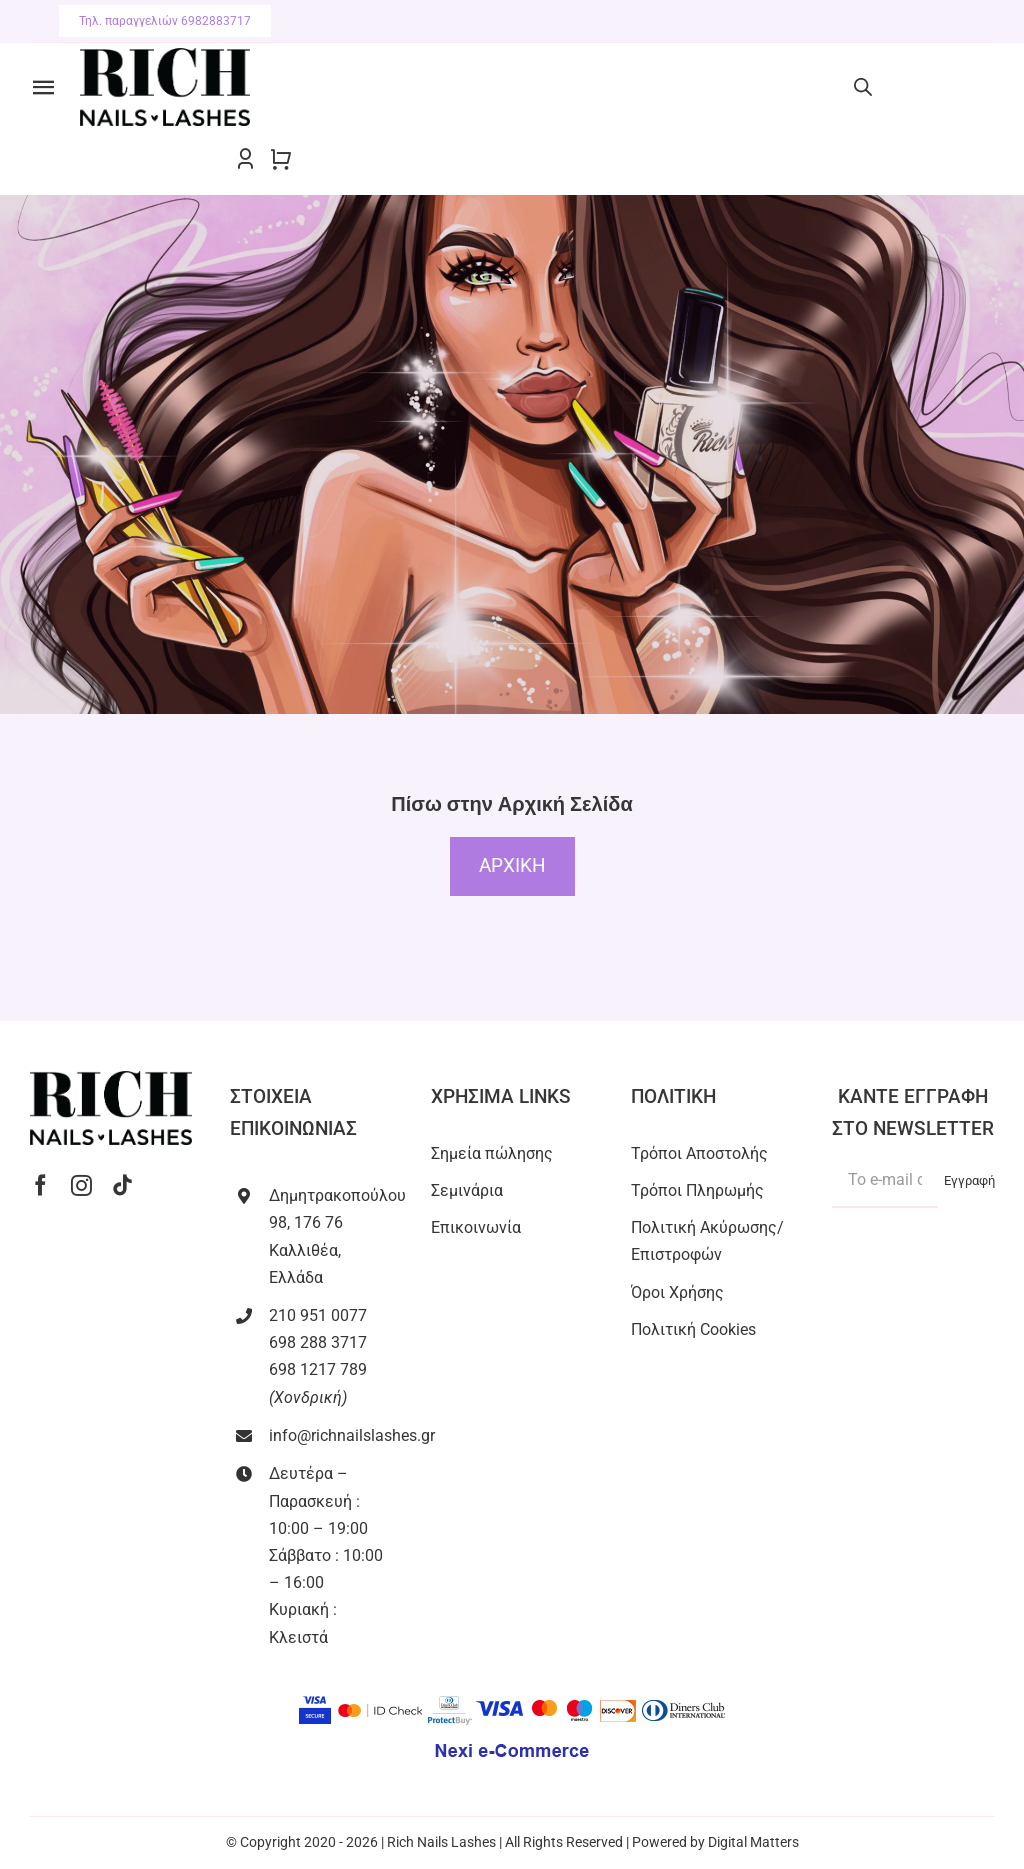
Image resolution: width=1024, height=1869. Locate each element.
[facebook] (40, 1185)
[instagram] (81, 1185)
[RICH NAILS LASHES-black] (165, 55)
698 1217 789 (318, 1369)
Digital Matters (753, 1842)
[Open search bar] (863, 87)
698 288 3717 (318, 1342)
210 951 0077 (318, 1315)
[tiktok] (122, 1185)
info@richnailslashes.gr (352, 1435)
